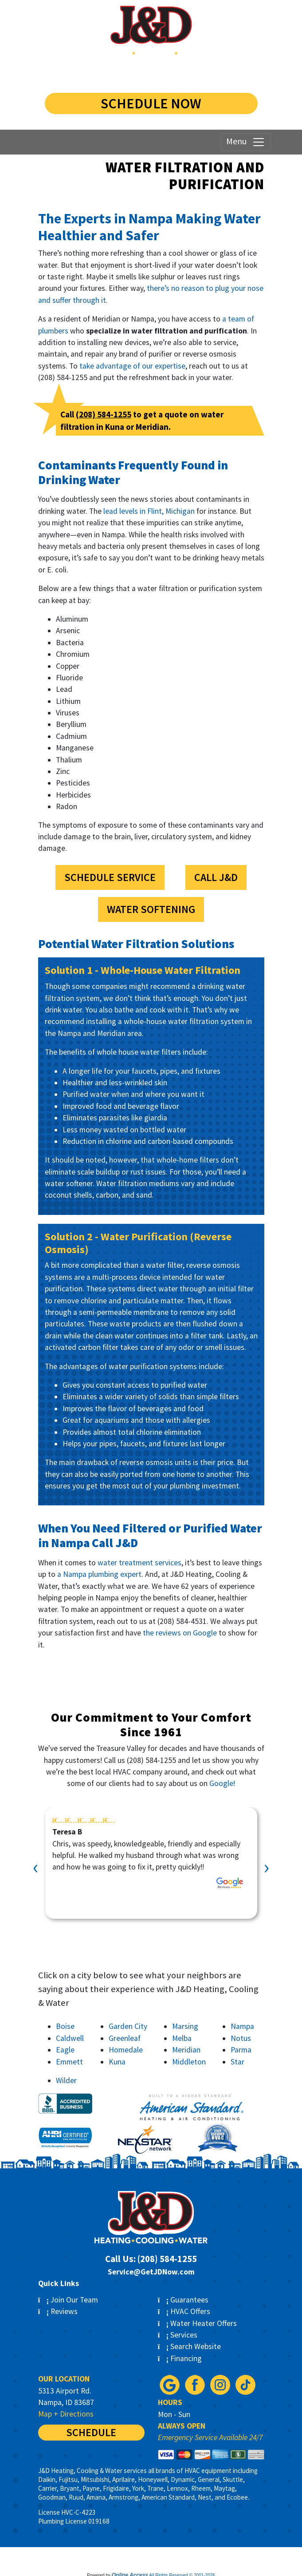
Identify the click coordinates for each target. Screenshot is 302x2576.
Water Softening (151, 909)
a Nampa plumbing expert (99, 1574)
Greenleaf (125, 2038)
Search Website (189, 2346)
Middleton (189, 2062)
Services (178, 2335)
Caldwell (70, 2038)
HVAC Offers (184, 2311)
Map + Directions (66, 2414)
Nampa (242, 2026)
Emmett (69, 2062)
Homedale (126, 2050)
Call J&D (216, 877)
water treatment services (139, 1563)
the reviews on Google (180, 1633)
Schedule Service (110, 877)
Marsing (185, 2026)
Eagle (65, 2050)
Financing (180, 2358)
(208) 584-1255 (151, 73)
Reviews (58, 2311)
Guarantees (183, 2300)
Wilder (66, 2080)
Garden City (128, 2026)
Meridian (186, 2050)
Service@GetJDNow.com (151, 2272)
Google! (222, 1783)
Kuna (117, 2062)
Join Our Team (68, 2300)
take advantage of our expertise (132, 366)
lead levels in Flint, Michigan (149, 511)
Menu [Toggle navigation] (245, 142)
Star (237, 2062)
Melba (182, 2038)
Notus (241, 2038)
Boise (65, 2026)
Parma (241, 2050)
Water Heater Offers (197, 2323)
